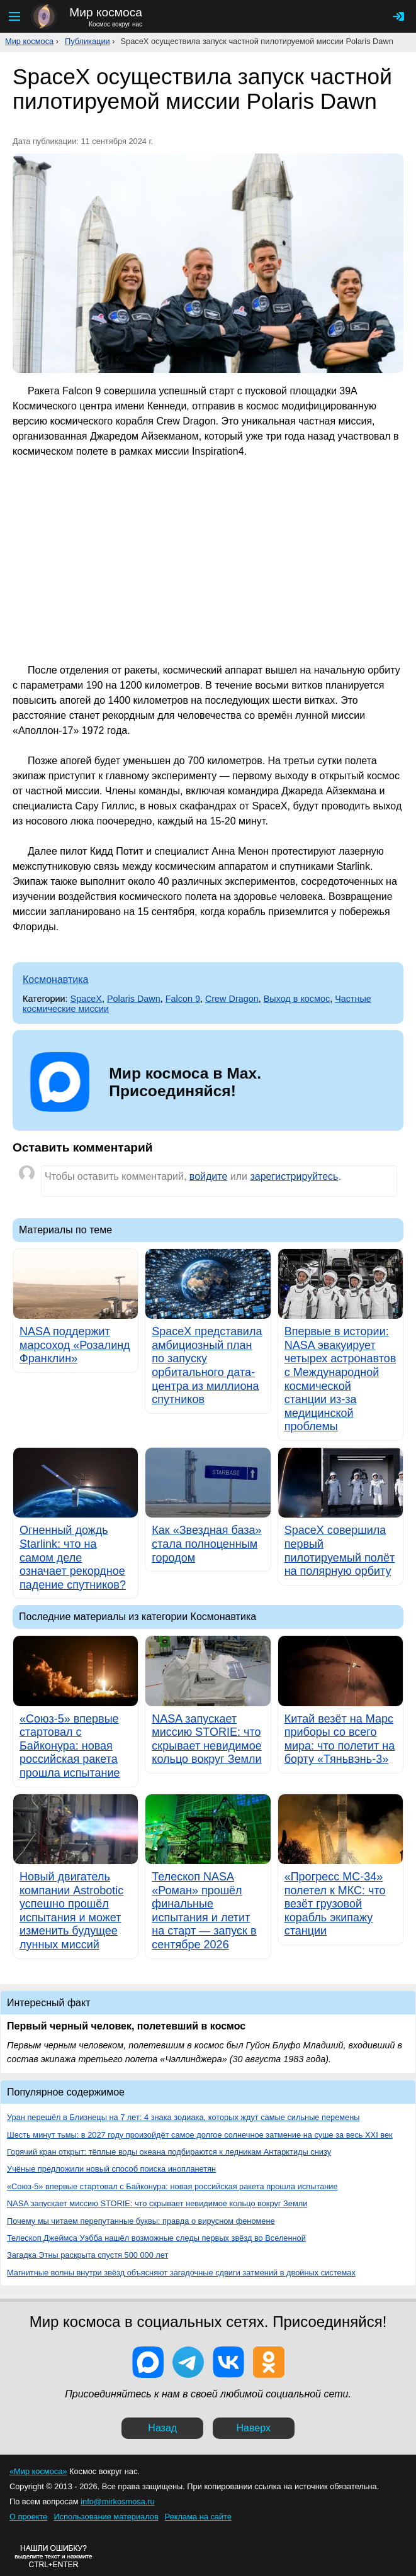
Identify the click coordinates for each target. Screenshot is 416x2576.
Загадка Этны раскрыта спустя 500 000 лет (87, 2255)
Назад (162, 2428)
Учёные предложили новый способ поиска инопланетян (111, 2169)
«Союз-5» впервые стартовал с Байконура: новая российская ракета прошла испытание (172, 2186)
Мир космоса (29, 41)
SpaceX (86, 999)
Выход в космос (297, 999)
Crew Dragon (232, 999)
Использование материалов (105, 2516)
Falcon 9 (183, 999)
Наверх (254, 2428)
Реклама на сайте (198, 2516)
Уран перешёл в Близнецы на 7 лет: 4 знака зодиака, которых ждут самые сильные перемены (183, 2117)
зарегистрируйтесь (294, 1176)
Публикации (87, 41)
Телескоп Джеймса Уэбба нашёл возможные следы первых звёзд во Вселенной (156, 2238)
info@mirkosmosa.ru (118, 2501)
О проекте (28, 2516)
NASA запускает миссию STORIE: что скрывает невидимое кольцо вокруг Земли (157, 2203)
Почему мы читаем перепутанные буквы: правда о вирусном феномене (141, 2221)
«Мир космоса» (38, 2471)
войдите (208, 1176)
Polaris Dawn (133, 999)
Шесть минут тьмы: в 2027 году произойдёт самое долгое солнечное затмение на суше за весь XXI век (200, 2135)
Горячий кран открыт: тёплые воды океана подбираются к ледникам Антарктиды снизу (169, 2152)
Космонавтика (56, 979)
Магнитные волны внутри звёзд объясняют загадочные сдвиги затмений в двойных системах (181, 2272)
